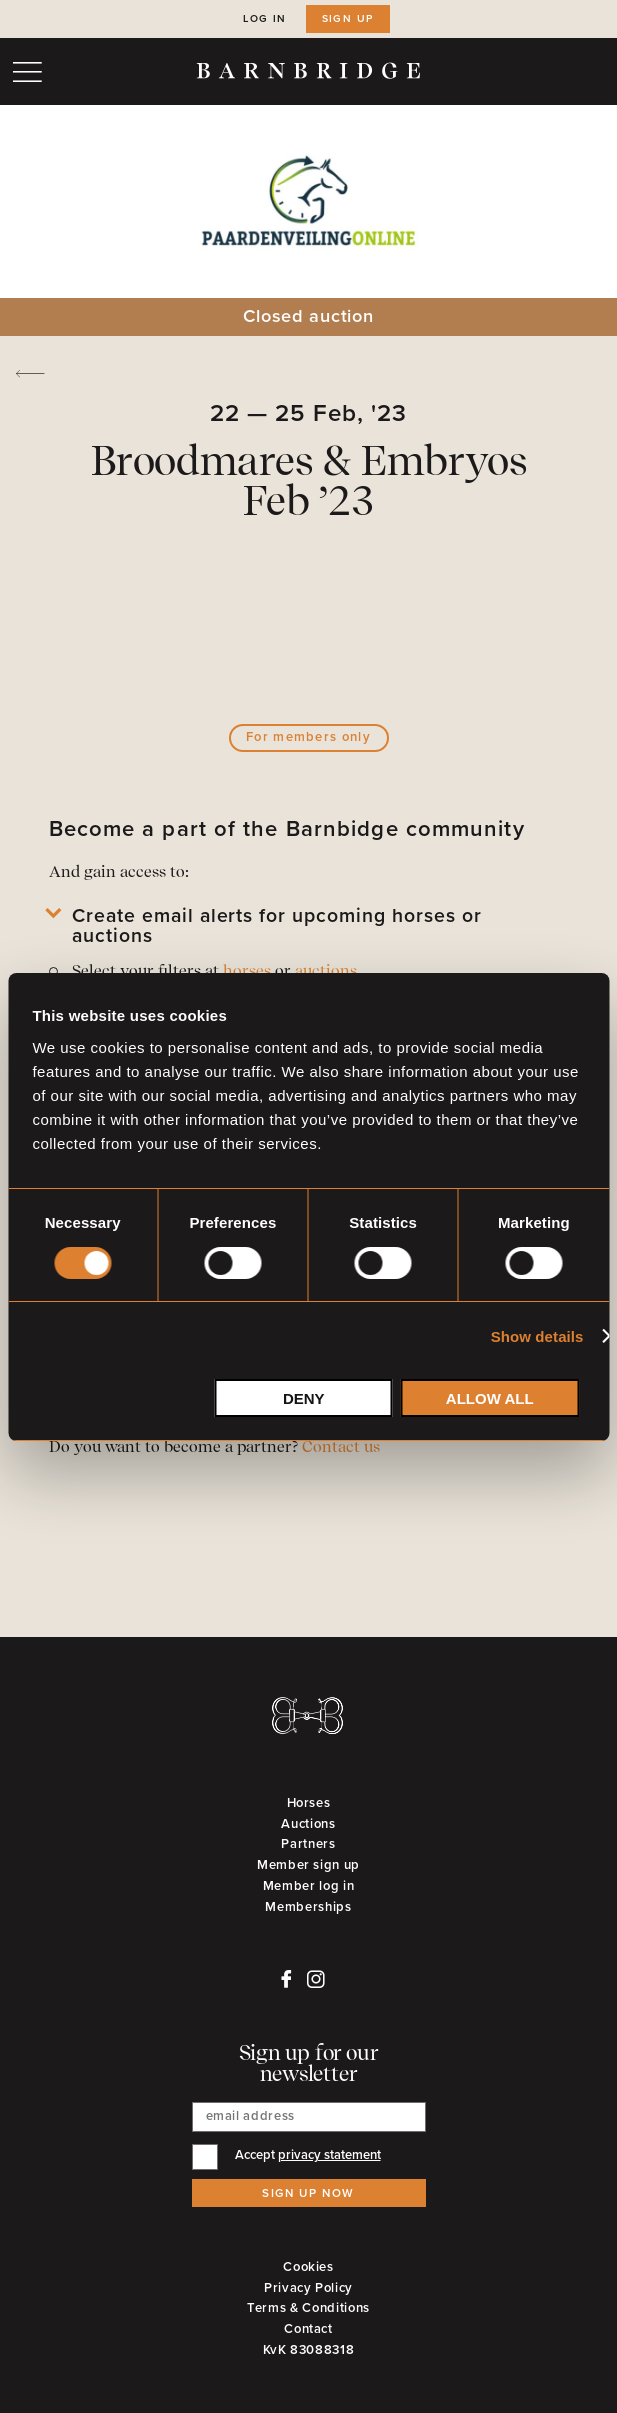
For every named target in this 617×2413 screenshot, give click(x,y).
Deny (304, 1398)
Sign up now (308, 2193)
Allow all (490, 1398)
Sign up (348, 18)
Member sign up (308, 1865)
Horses (309, 1803)
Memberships (308, 1907)
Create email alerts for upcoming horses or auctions (277, 927)
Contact (308, 2329)
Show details (537, 1336)
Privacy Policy (308, 2288)
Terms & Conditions (308, 2308)
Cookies (308, 2267)
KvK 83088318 (309, 2350)
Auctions (308, 1824)
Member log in (308, 1886)
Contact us (341, 1448)
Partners (308, 1844)
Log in (265, 18)
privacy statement (329, 2155)
